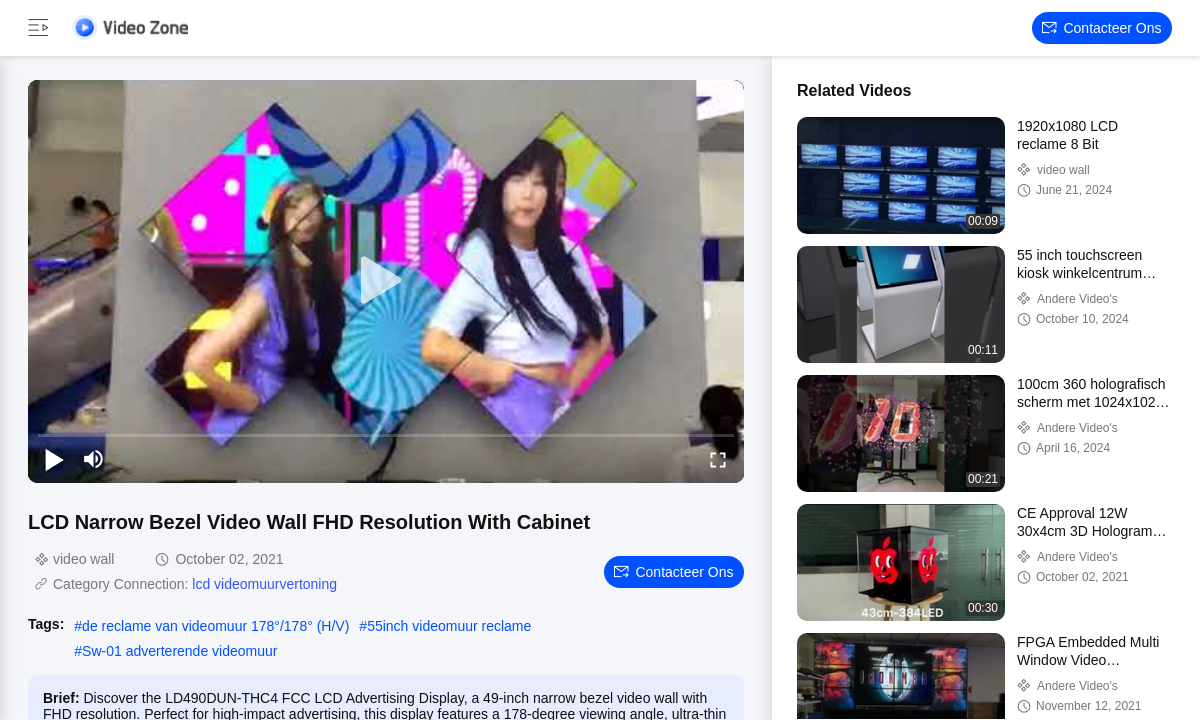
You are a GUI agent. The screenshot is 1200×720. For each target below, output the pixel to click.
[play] (386, 281)
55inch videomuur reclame (449, 626)
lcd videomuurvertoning (264, 584)
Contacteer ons (1101, 28)
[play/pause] (54, 459)
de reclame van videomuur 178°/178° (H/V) (215, 626)
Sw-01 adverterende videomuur (179, 651)
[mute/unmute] (94, 459)
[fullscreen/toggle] (718, 459)
